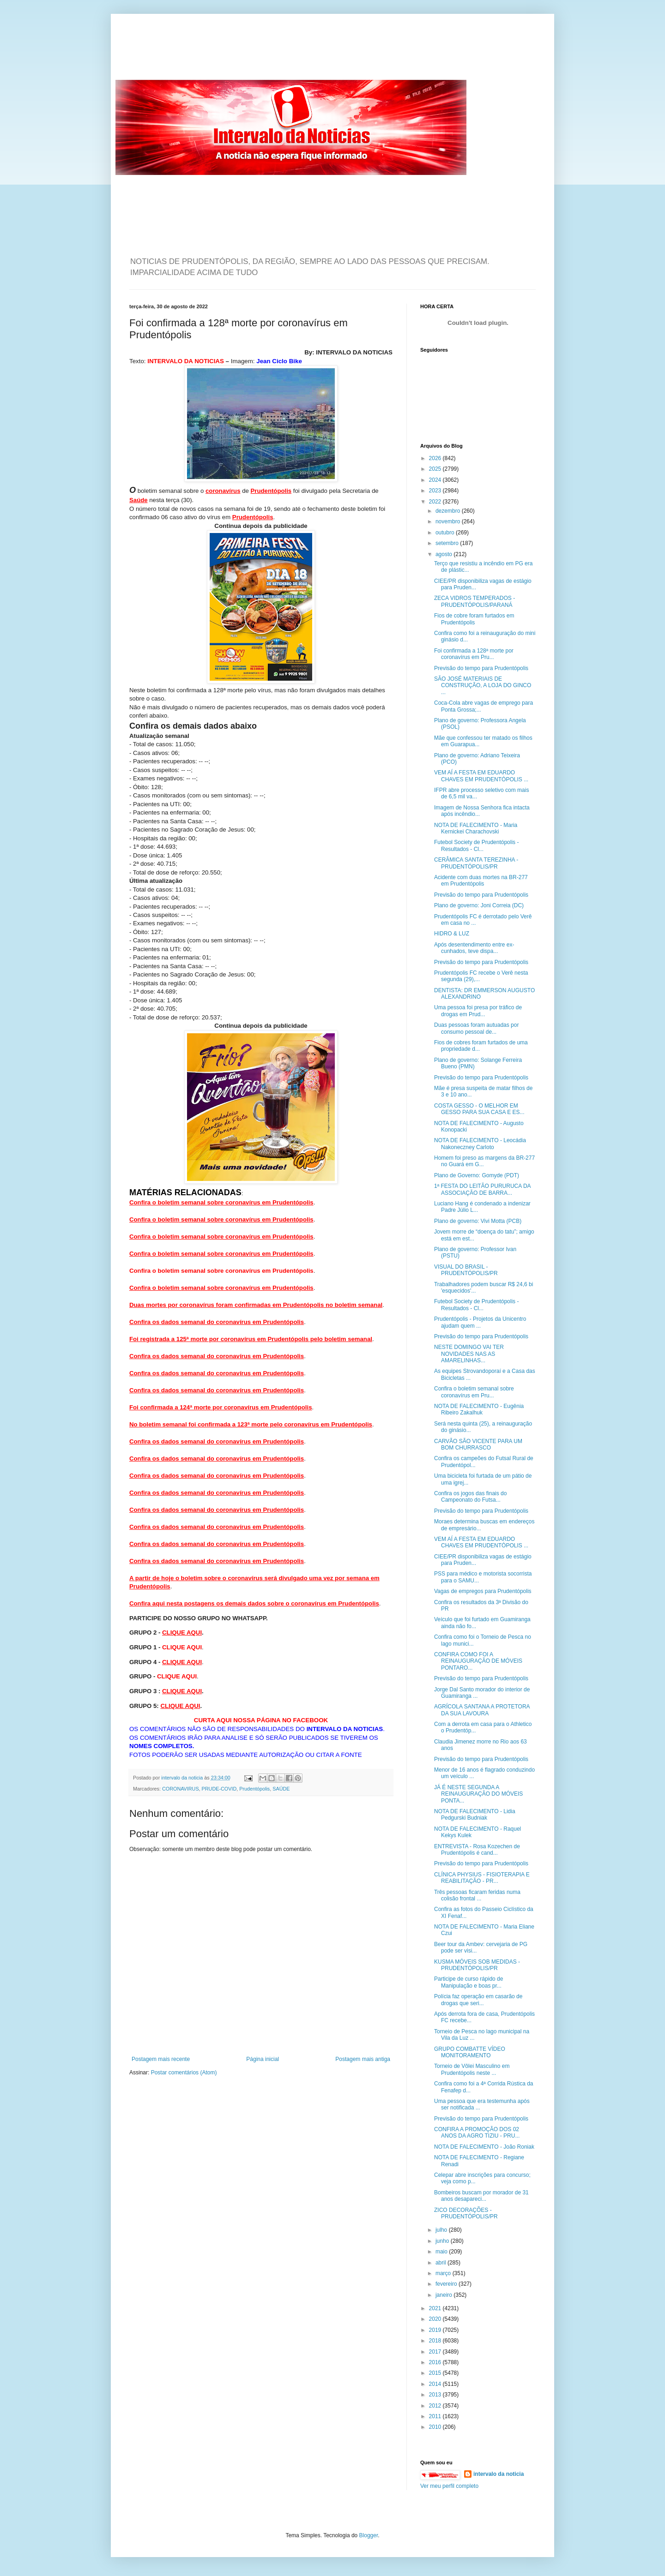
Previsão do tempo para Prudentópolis (481, 668)
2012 (436, 2405)
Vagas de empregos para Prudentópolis (483, 1591)
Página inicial (262, 2059)
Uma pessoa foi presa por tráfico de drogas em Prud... (478, 1010)
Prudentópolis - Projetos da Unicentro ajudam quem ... (480, 1322)
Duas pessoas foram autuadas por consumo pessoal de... (476, 1028)
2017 (436, 2351)
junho (443, 2241)
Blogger (368, 2535)
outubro (445, 532)
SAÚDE (281, 1788)
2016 (436, 2362)
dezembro (448, 511)
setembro (447, 543)
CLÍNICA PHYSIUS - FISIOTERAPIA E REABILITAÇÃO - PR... (482, 1877)
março (444, 2273)
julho (442, 2230)
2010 (436, 2427)
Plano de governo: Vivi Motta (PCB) (477, 1221)
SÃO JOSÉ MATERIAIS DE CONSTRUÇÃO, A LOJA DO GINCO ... (482, 685)
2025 (436, 469)
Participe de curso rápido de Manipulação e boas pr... (468, 1982)
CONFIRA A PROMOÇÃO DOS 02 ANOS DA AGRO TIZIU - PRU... (477, 2132)
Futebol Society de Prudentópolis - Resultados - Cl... (476, 845)
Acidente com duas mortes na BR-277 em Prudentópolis (481, 880)
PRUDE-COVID (219, 1788)
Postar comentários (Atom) (184, 2072)
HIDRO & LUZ (451, 933)
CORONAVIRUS (180, 1788)
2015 (436, 2373)
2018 (436, 2340)
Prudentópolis (254, 1788)
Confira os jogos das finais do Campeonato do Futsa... (470, 1496)
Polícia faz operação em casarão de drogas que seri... (478, 1999)
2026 (436, 458)
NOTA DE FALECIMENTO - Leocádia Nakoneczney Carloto (480, 1143)
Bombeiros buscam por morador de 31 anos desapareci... (481, 2195)
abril (441, 2262)
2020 (436, 2319)
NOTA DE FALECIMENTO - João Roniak (484, 2147)
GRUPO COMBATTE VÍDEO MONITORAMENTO (469, 2052)
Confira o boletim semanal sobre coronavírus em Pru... (474, 1391)
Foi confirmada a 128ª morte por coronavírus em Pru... (474, 653)
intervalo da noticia (182, 1777)
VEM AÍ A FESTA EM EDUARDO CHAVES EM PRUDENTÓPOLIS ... (481, 775)
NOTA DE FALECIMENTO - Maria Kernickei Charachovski (475, 828)
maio (442, 2251)
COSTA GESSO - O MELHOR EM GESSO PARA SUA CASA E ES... (479, 1108)
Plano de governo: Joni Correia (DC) (479, 905)
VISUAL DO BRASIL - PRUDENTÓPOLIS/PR (466, 1270)
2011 (436, 2416)
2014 (436, 2384)
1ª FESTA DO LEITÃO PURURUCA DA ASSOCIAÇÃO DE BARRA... (482, 1189)
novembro (448, 521)
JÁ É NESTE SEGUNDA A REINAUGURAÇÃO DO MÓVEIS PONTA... (478, 1794)
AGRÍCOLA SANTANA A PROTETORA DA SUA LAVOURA (482, 1709)
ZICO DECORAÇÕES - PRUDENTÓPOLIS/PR (466, 2213)
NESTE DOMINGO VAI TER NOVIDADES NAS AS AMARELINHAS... (469, 1354)
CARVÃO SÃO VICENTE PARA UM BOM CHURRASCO (478, 1444)
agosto (444, 554)
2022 (436, 501)
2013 (436, 2394)
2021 (436, 2308)
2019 (436, 2330)
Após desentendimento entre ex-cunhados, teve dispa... (474, 947)
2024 (436, 480)
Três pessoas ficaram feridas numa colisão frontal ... (477, 1895)
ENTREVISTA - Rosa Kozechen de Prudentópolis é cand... (477, 1849)
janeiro (444, 2295)
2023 (436, 490)
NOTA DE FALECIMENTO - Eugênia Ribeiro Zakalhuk (479, 1409)
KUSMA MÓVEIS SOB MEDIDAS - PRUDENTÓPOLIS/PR (477, 1965)
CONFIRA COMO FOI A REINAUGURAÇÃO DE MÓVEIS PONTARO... (478, 1661)
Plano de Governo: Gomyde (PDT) (476, 1175)
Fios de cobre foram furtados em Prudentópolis (474, 618)
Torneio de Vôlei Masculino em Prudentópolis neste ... (471, 2069)
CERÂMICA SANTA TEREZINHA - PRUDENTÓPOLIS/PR (476, 863)
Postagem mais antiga (362, 2059)
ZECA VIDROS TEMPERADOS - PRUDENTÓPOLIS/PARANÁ (474, 601)
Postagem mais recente (161, 2059)
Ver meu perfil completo (449, 2486)
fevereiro (447, 2284)
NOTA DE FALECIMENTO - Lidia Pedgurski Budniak (474, 1814)
